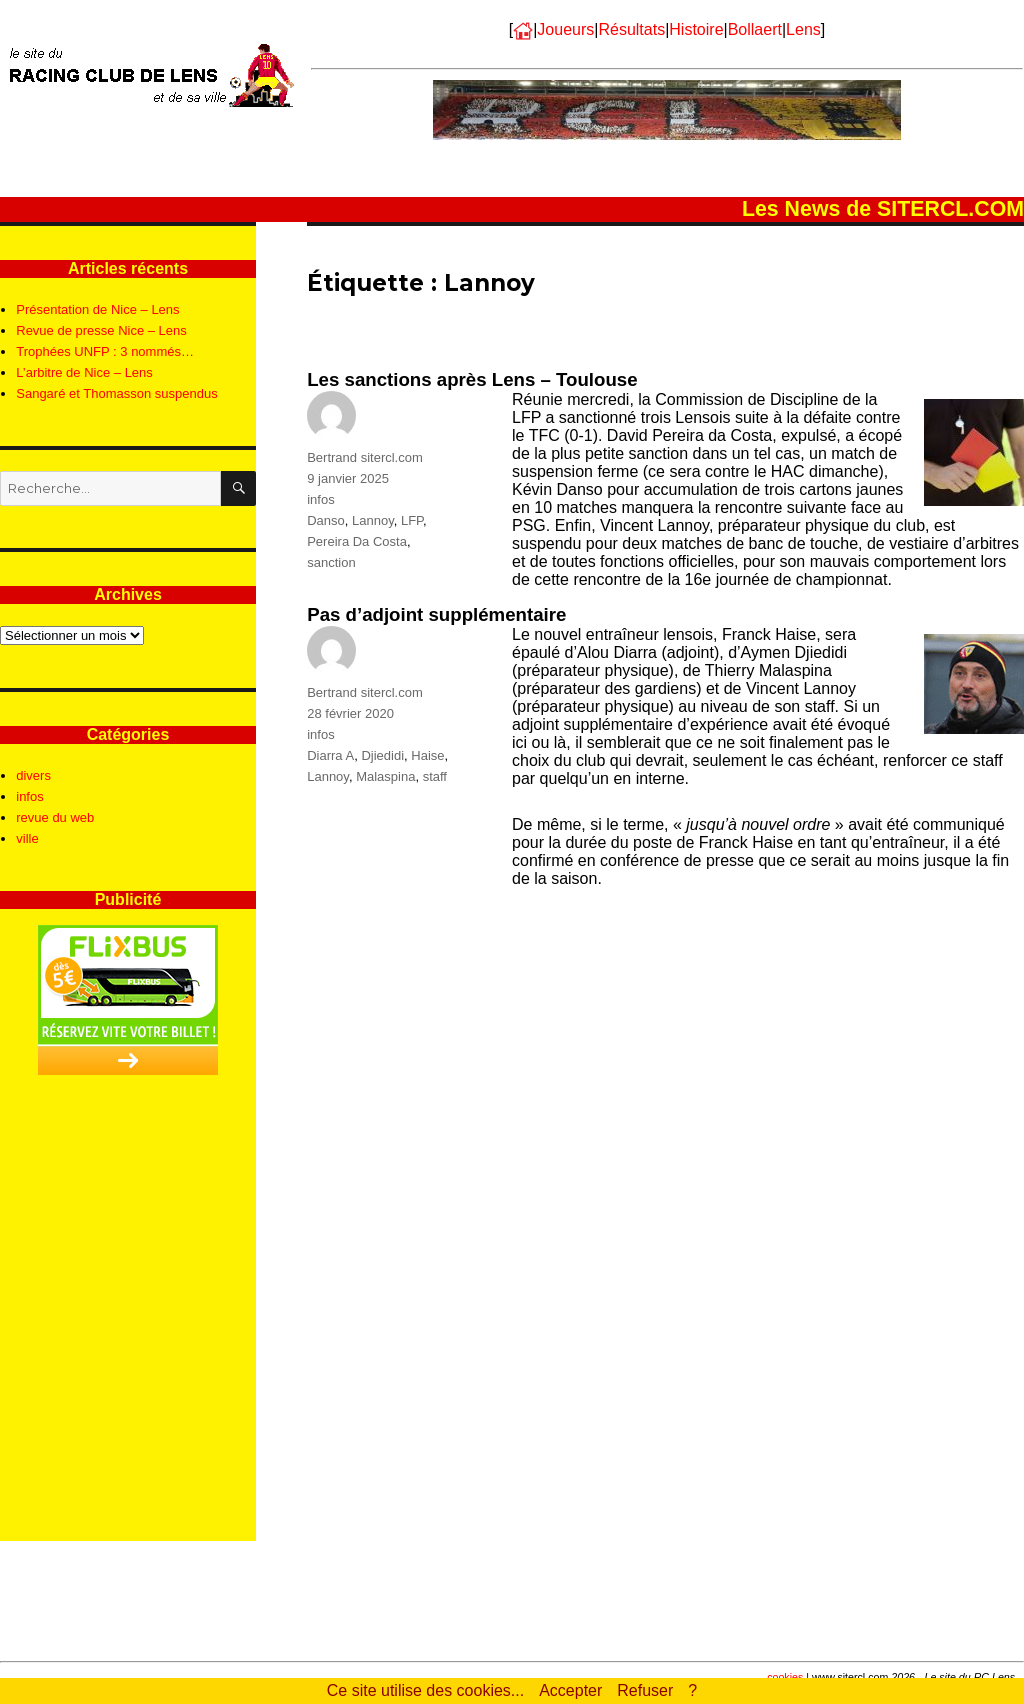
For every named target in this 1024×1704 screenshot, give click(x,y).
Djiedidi (382, 755)
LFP (412, 520)
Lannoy (373, 520)
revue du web (55, 817)
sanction (331, 562)
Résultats (631, 29)
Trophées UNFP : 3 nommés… (105, 351)
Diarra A (330, 755)
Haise (427, 755)
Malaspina (385, 776)
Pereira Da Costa (357, 541)
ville (27, 838)
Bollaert (755, 29)
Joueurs (565, 29)
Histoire (696, 29)
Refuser (645, 1690)
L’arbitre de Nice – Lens (84, 372)
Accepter (570, 1690)
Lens (803, 29)
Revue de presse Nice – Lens (101, 330)
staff (435, 776)
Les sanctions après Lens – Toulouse (472, 379)
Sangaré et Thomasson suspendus (116, 393)
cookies (785, 1677)
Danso (326, 520)
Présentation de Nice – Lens (97, 309)
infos (320, 499)
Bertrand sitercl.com (365, 457)
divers (33, 775)
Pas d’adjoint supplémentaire (436, 614)
